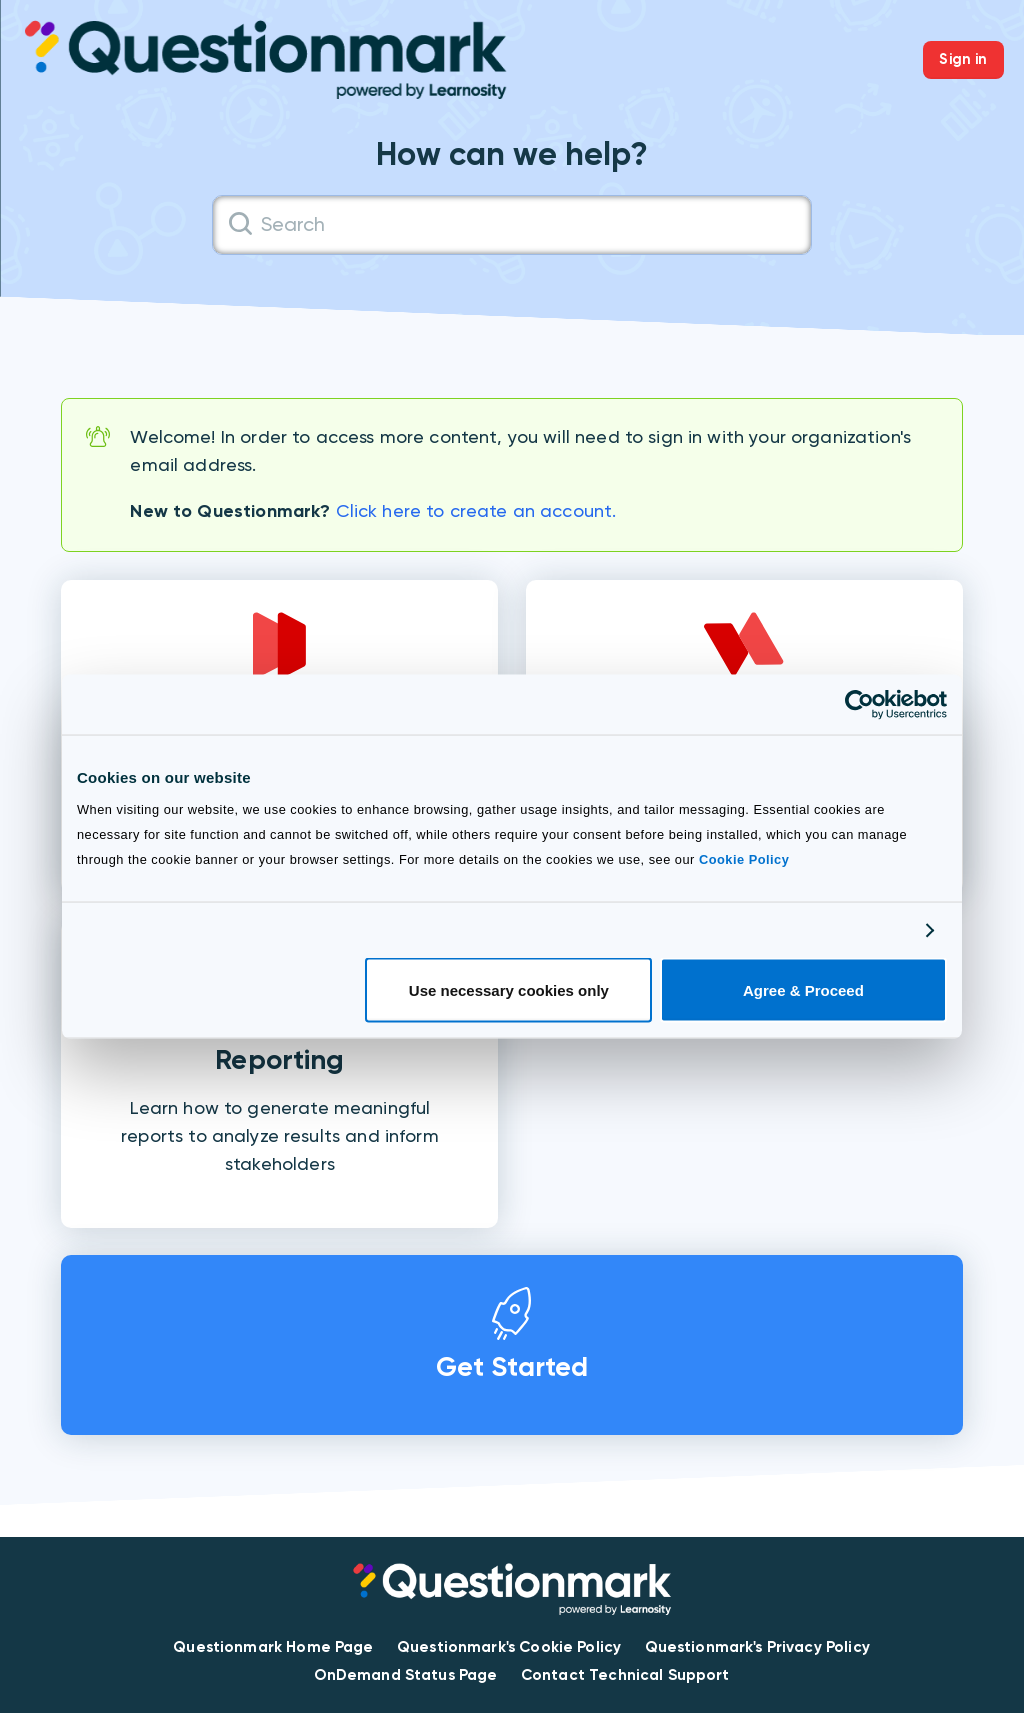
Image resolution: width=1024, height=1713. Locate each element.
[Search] (512, 225)
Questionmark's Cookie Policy (509, 1647)
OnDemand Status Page (406, 1675)
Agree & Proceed (803, 990)
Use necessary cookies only (509, 990)
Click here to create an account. (476, 510)
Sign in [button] (963, 59)
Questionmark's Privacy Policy (757, 1647)
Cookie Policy (744, 859)
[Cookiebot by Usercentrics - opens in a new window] (859, 704)
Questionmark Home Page (273, 1647)
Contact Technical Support (625, 1675)
